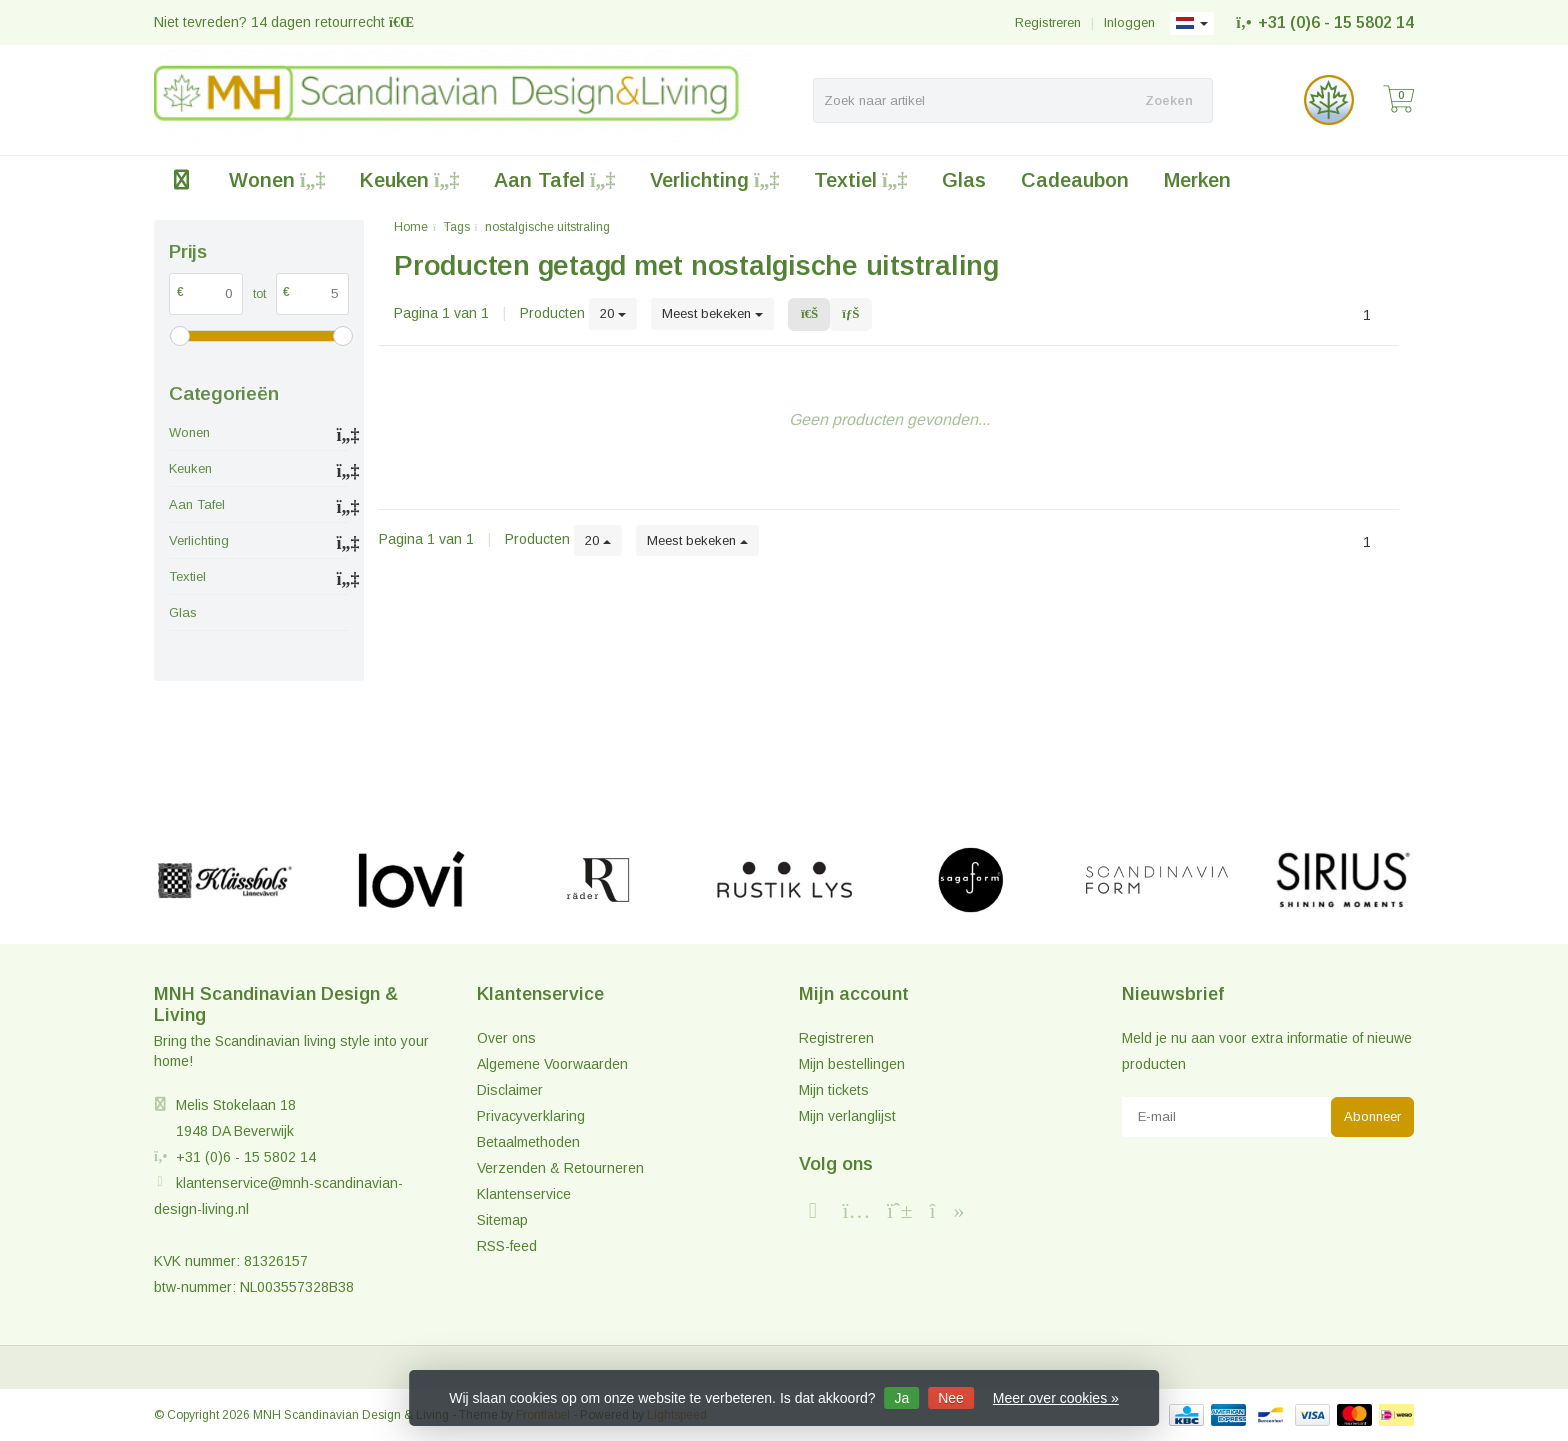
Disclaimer (510, 1090)
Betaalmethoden (528, 1142)
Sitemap (502, 1220)
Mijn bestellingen (852, 1064)
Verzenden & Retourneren (560, 1168)
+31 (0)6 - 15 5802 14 (1336, 22)
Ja (902, 1398)
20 (613, 313)
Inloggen (1129, 22)
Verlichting (714, 180)
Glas (964, 180)
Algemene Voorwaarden (552, 1064)
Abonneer (1372, 1116)
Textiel (860, 180)
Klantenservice (524, 1194)
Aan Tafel (554, 180)
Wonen (277, 180)
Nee (951, 1398)
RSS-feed (507, 1246)
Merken (1197, 180)
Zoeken (1169, 100)
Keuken (409, 180)
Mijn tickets (834, 1090)
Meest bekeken (712, 313)
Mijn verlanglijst (847, 1116)
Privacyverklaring (531, 1116)
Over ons (506, 1038)
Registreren (1048, 22)
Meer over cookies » (1056, 1398)
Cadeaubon (1075, 180)
